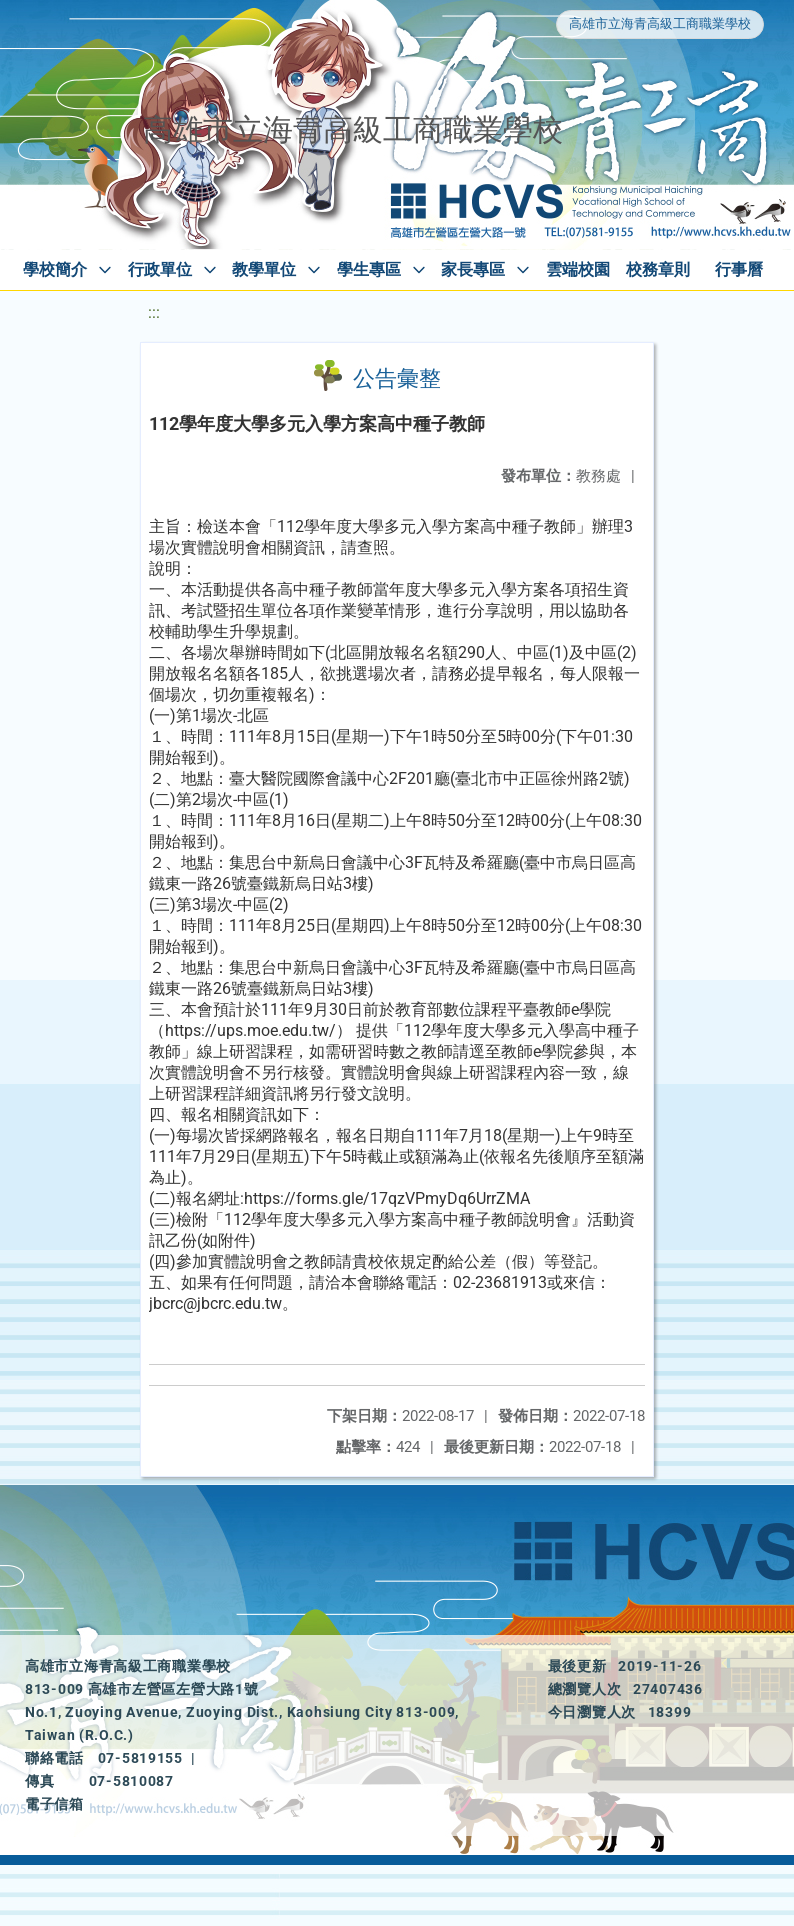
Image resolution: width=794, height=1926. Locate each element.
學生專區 (369, 269)
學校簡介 (55, 269)
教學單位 (264, 269)
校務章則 (658, 269)
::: (154, 312)
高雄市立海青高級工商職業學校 (660, 23)
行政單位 (160, 269)
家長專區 (473, 269)
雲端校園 (578, 269)
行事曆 (739, 269)
